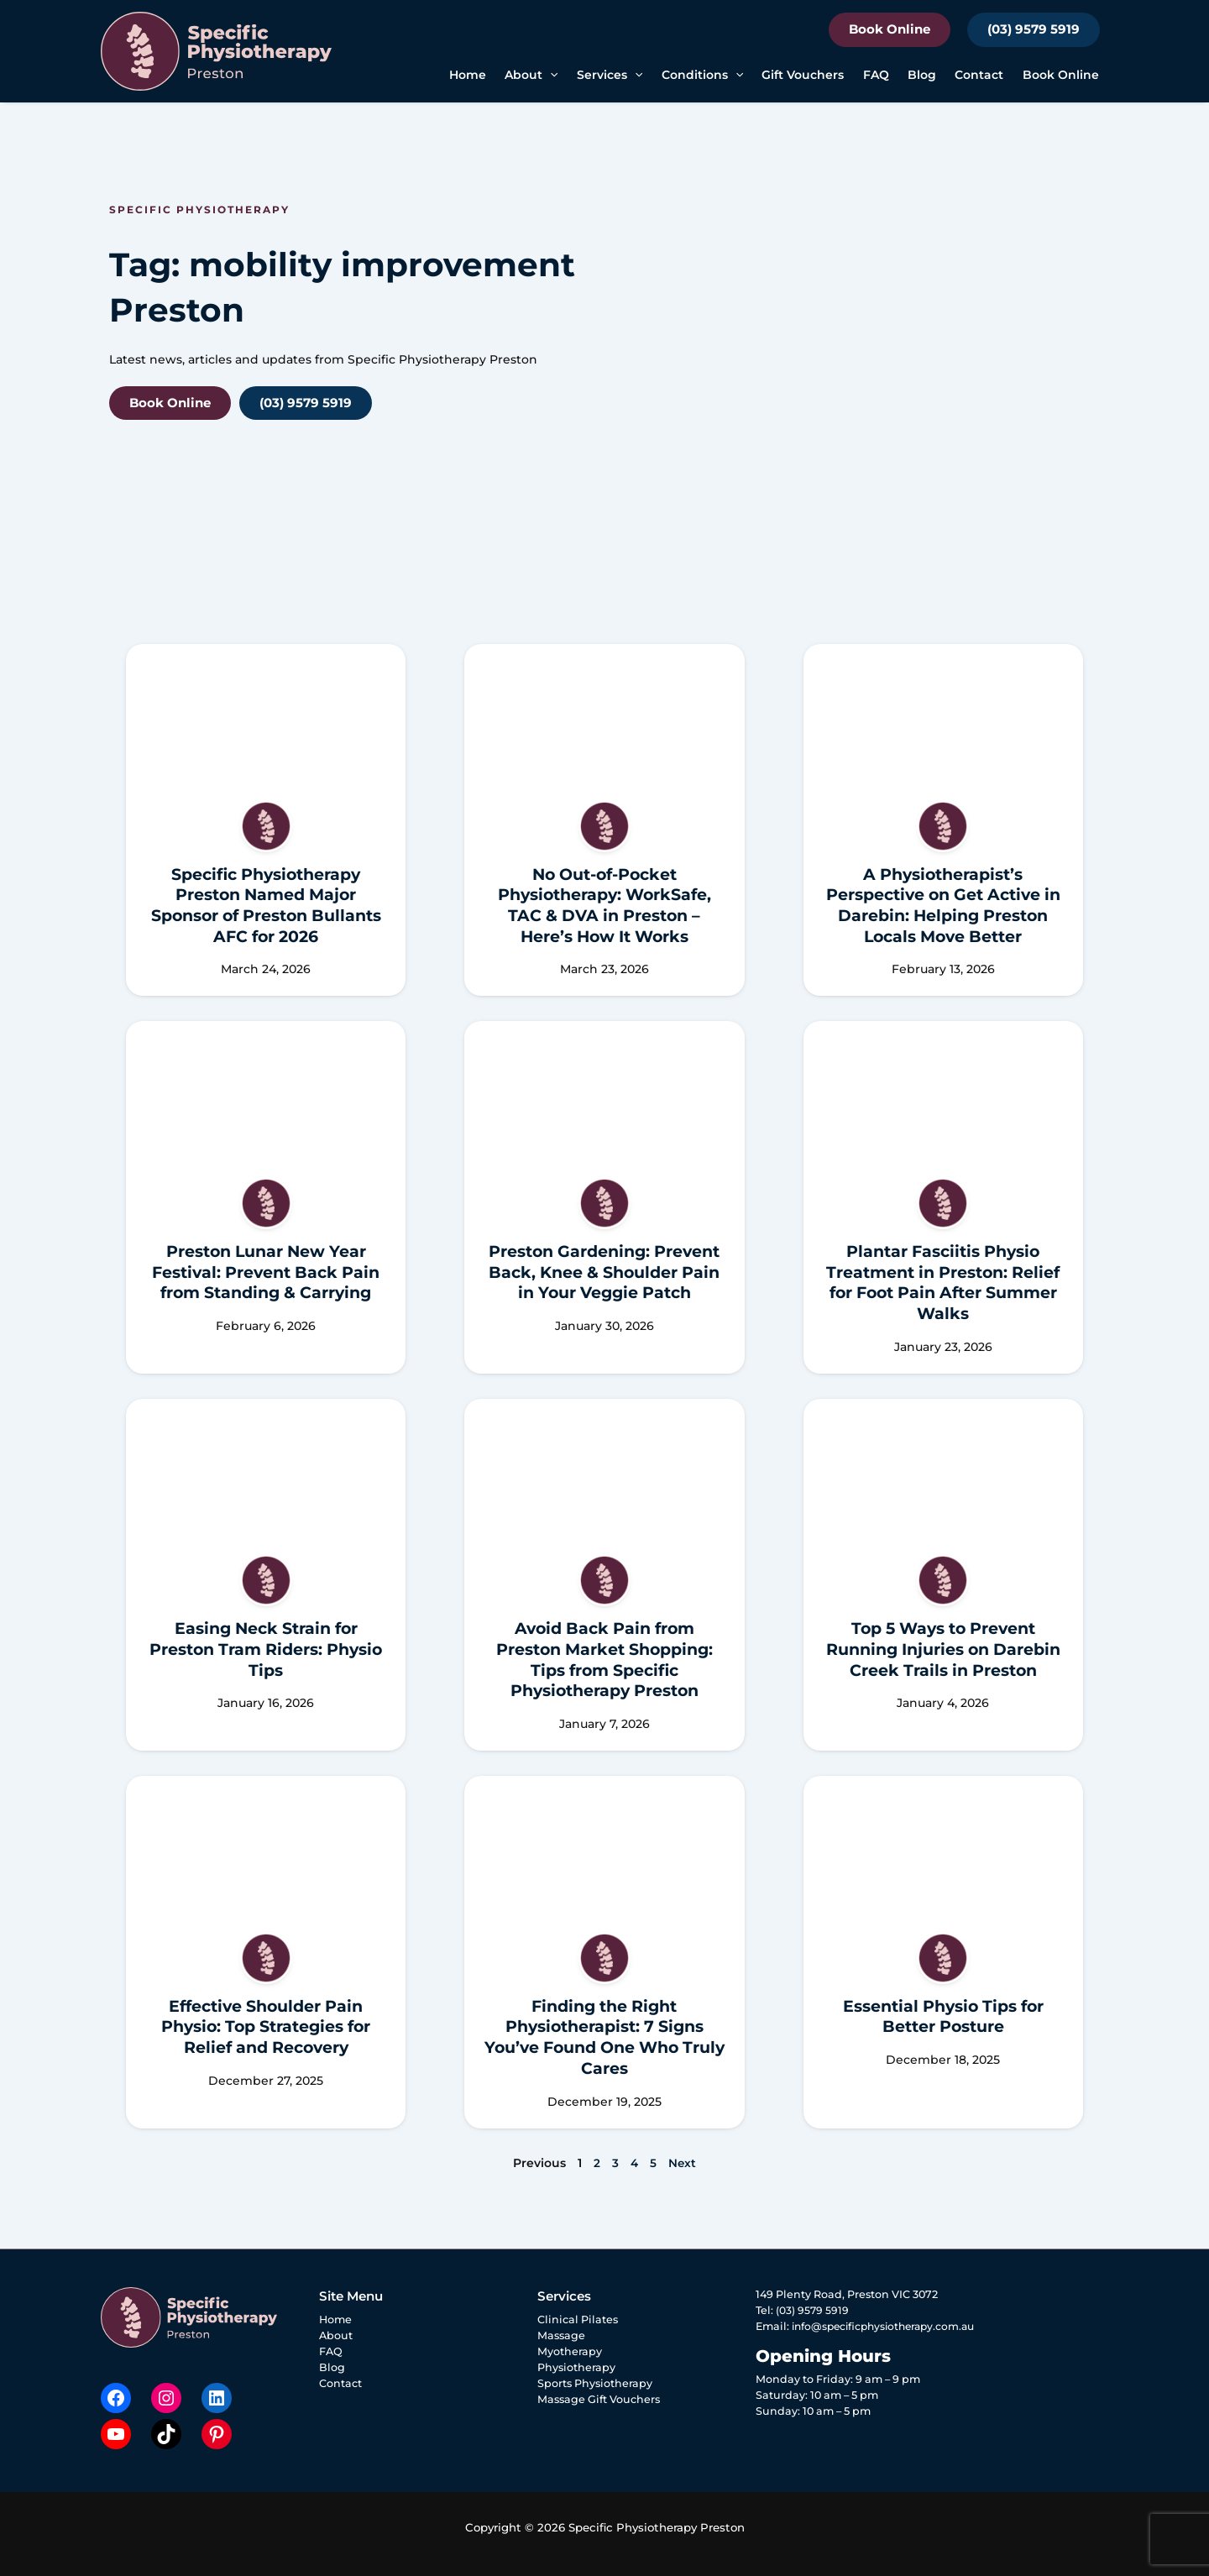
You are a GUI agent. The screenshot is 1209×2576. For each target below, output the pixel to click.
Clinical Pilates (577, 2319)
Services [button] (609, 75)
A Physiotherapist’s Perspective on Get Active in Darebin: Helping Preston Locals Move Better (943, 905)
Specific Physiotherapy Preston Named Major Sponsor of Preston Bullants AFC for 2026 (266, 905)
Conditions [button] (702, 75)
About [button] (531, 75)
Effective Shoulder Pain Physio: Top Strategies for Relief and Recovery (265, 2027)
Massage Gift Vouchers (598, 2399)
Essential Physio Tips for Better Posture (943, 2017)
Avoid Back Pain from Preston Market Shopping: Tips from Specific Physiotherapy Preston (604, 1659)
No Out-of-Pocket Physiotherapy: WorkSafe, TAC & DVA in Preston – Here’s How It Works (604, 905)
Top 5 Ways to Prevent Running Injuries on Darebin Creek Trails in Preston (943, 1649)
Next (682, 2162)
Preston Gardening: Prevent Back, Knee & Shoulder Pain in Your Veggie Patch (604, 1272)
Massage (561, 2335)
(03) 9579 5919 (1033, 29)
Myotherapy (569, 2351)
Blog (922, 74)
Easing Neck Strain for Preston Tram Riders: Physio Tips (265, 1649)
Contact (979, 74)
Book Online (889, 29)
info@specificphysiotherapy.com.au (889, 2326)
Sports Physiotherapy (594, 2383)
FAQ (876, 74)
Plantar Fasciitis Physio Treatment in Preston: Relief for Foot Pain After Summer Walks (943, 1282)
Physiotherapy (576, 2367)
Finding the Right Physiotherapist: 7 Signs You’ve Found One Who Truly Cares (604, 2037)
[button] (549, 75)
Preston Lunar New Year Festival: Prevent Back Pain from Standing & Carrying (265, 1272)
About (336, 2335)
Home (467, 74)
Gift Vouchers (803, 74)
